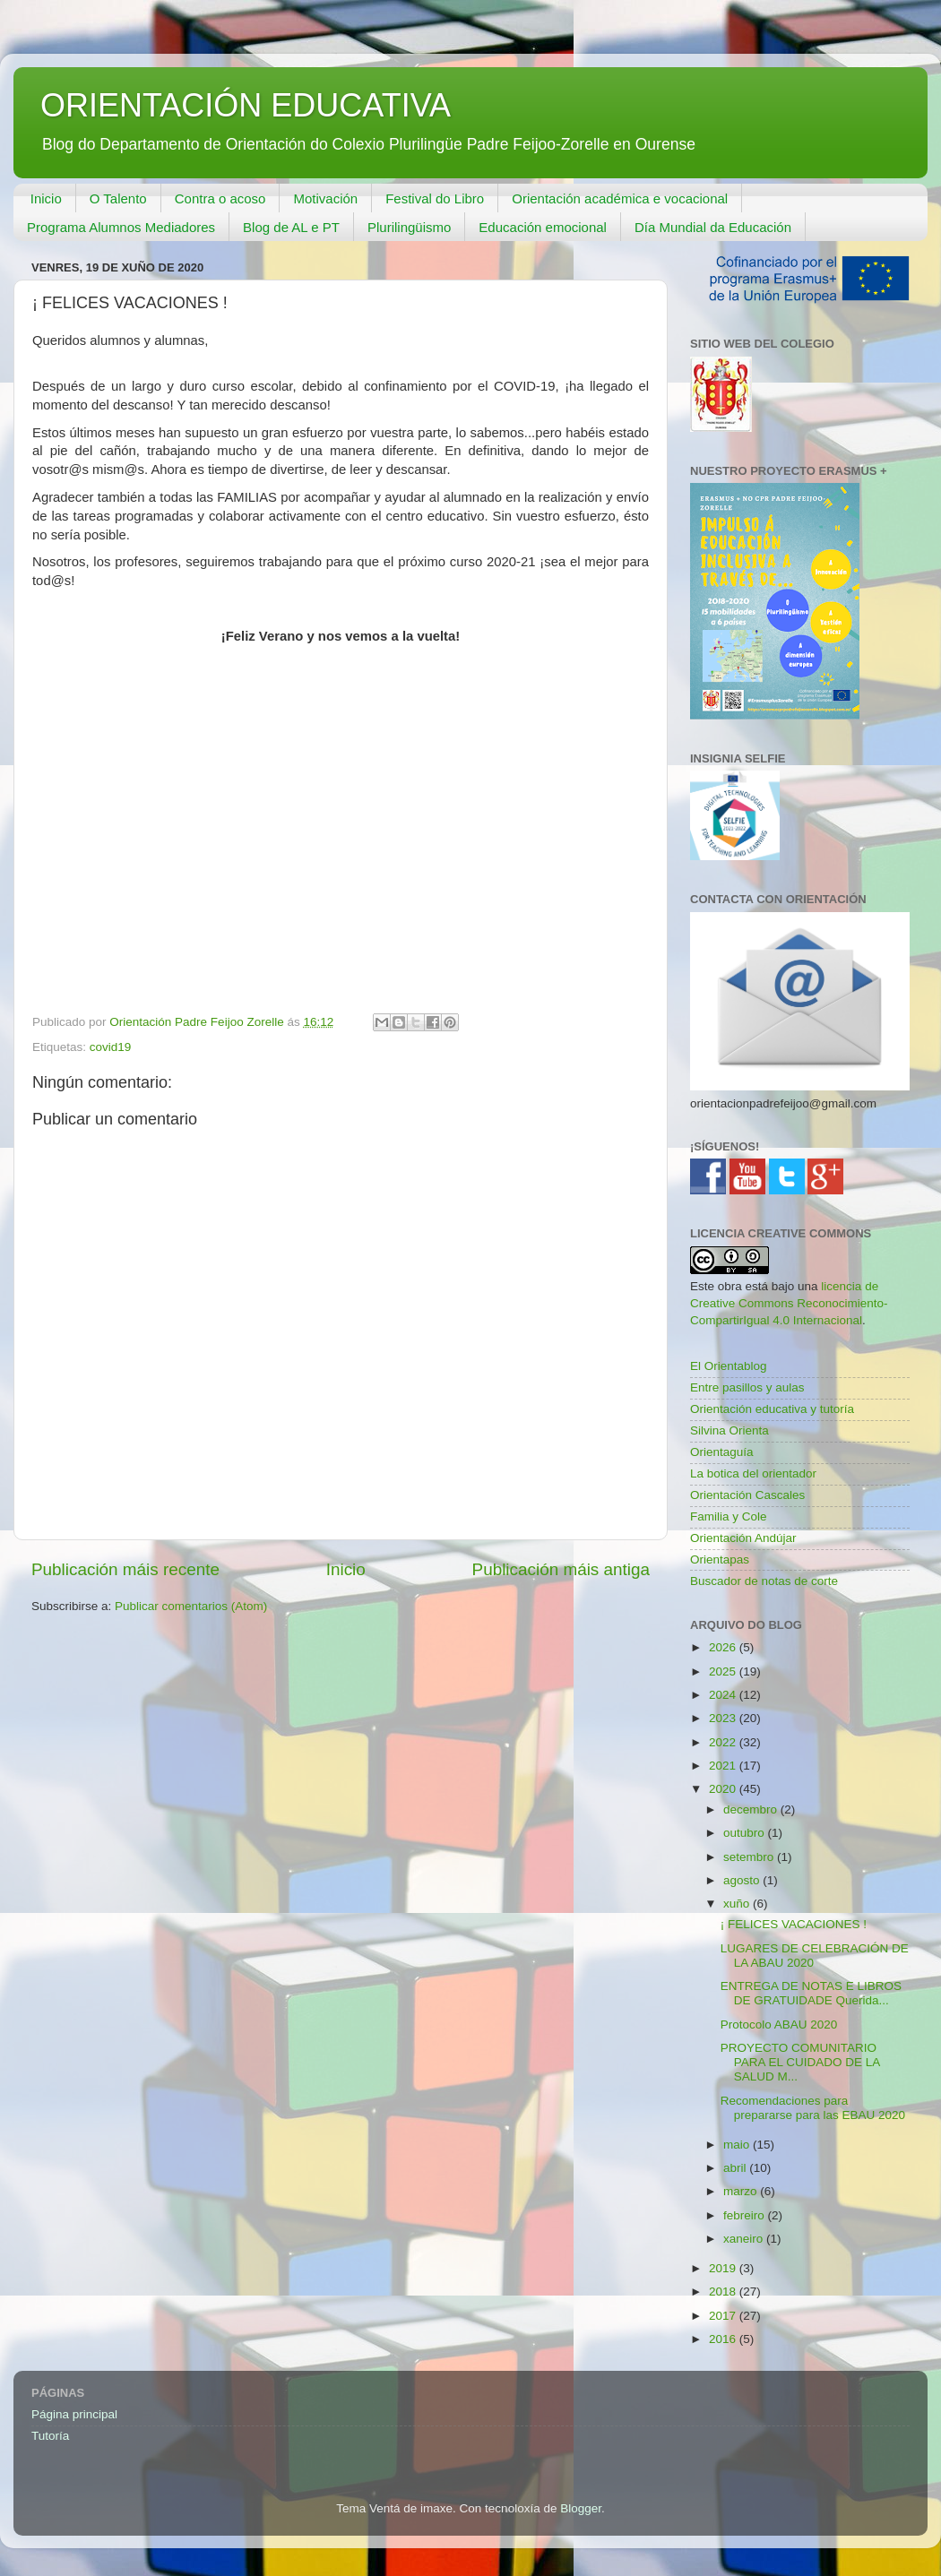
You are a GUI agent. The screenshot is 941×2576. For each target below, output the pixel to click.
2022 (724, 1742)
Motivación (325, 198)
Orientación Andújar (743, 1538)
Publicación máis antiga (561, 1569)
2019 (724, 2268)
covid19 (111, 1047)
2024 (724, 1695)
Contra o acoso (220, 198)
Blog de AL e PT (291, 227)
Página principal (74, 2414)
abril (736, 2168)
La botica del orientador (753, 1473)
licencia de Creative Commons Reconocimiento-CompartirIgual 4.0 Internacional (789, 1303)
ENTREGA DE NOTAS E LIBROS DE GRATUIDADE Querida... (811, 1993)
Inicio (46, 198)
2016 (724, 2339)
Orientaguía (722, 1452)
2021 (724, 1765)
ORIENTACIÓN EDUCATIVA (245, 105)
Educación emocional (543, 227)
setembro (750, 1857)
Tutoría (50, 2435)
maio (738, 2144)
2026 (724, 1647)
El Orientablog (728, 1366)
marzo (741, 2191)
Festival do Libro (434, 198)
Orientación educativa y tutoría (772, 1409)
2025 (724, 1671)
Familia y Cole (728, 1516)
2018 (724, 2291)
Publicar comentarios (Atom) (191, 1606)
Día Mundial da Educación (713, 227)
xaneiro (744, 2238)
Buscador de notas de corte (764, 1581)
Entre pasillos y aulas (747, 1387)
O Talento (118, 198)
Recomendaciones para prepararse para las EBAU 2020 (813, 2108)
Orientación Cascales (747, 1495)
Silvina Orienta (729, 1430)
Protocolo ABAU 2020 (779, 2024)
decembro (752, 1809)
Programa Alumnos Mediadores (121, 227)
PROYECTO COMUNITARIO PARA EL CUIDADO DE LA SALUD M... (800, 2062)
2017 (724, 2315)
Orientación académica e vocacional (620, 198)
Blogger (580, 2508)
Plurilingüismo (409, 227)
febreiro (745, 2215)
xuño (738, 1903)
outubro (745, 1832)
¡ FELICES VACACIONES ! (794, 1924)
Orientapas (719, 1559)
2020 (724, 1789)
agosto (743, 1880)
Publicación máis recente (125, 1569)
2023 (724, 1718)
